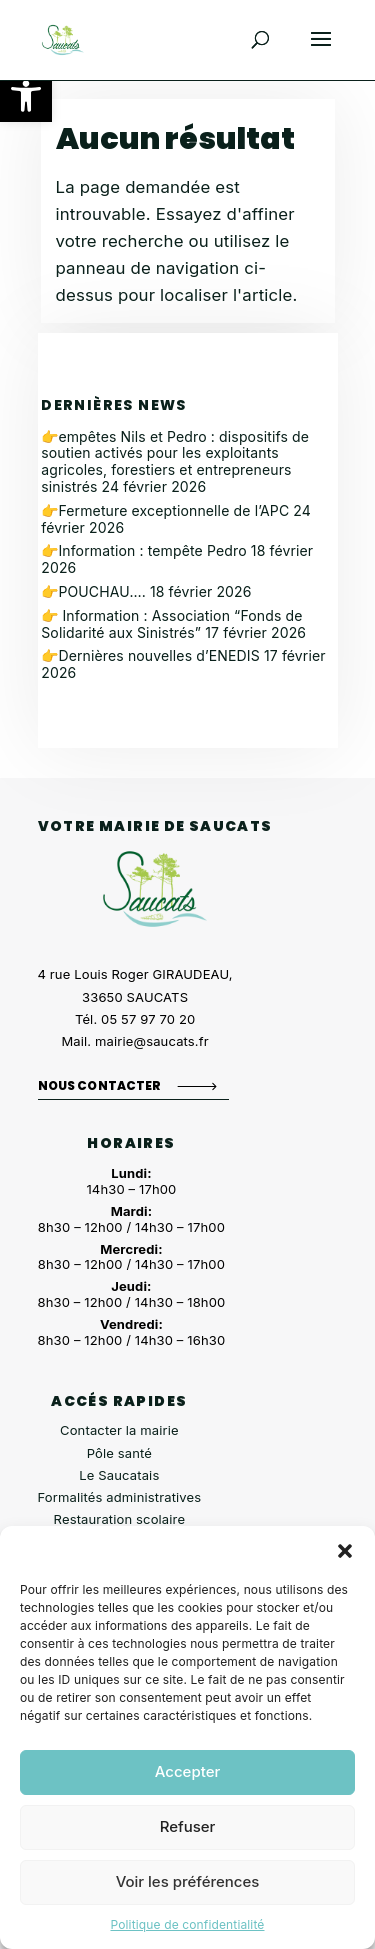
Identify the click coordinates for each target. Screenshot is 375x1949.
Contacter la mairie (119, 1430)
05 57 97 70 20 (148, 1019)
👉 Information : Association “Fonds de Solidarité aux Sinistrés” (171, 624)
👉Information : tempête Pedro (143, 550)
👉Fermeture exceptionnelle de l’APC (165, 510)
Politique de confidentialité (187, 1924)
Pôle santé (119, 1453)
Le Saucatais (119, 1475)
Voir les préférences (188, 1881)
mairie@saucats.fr (152, 1041)
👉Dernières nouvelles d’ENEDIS (150, 655)
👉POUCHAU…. (93, 591)
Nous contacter (100, 1085)
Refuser (188, 1826)
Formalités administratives (120, 1497)
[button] (26, 96)
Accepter (188, 1771)
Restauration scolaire (120, 1519)
